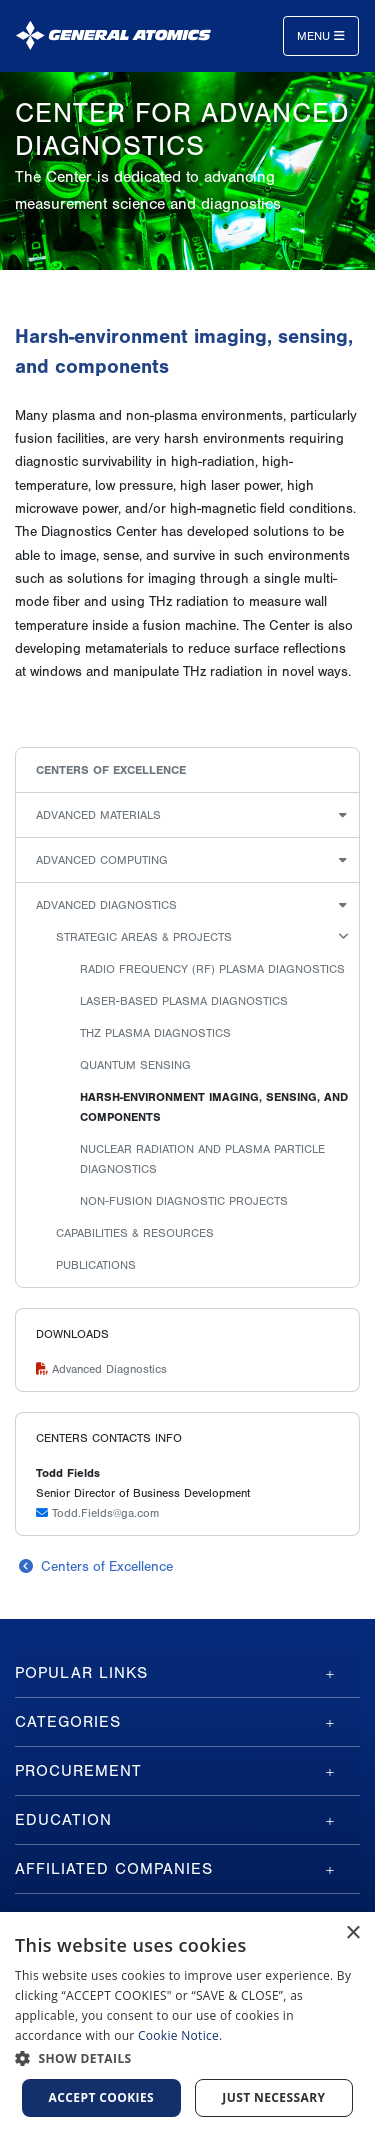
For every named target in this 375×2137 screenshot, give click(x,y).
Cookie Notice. (180, 2035)
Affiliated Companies (114, 1869)
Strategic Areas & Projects (144, 937)
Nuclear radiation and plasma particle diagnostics (202, 1159)
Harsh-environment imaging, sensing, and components (214, 1107)
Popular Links (81, 1673)
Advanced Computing (102, 860)
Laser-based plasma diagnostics (184, 1001)
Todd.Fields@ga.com (97, 1513)
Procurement (78, 1771)
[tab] (187, 1673)
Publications (96, 1265)
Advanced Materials (98, 815)
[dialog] (187, 2024)
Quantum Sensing (135, 1065)
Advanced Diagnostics (106, 905)
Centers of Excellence (111, 770)
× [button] (352, 1933)
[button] (187, 2058)
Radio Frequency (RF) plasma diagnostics (212, 969)
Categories (68, 1722)
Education (63, 1820)
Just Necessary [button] (273, 2097)
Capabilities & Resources (135, 1233)
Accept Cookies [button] (102, 2097)
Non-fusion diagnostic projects (184, 1201)
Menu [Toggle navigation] (321, 36)
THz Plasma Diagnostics (155, 1033)
